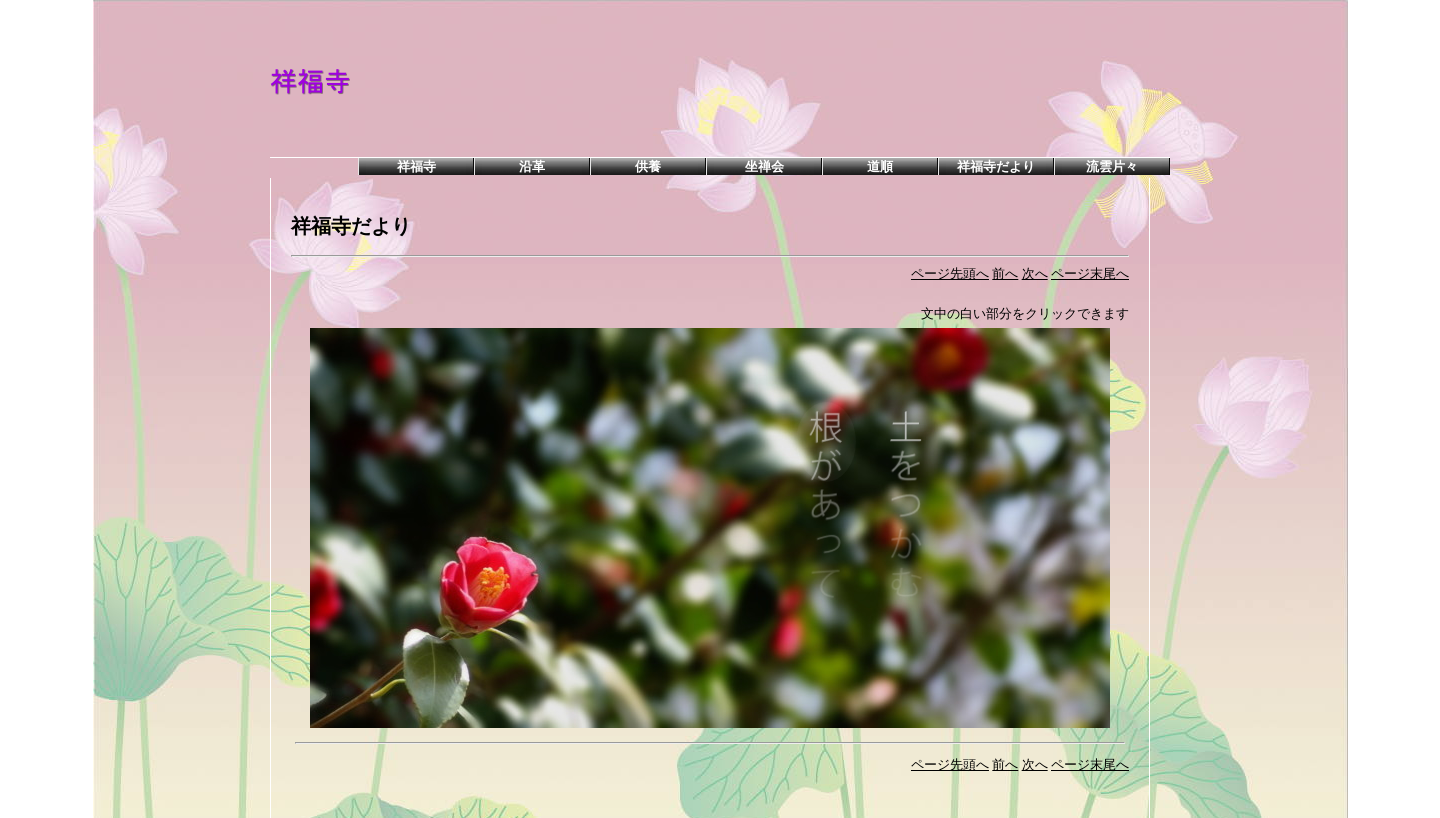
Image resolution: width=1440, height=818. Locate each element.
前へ (1005, 273)
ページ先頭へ (950, 273)
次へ (1035, 273)
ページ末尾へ (1090, 273)
